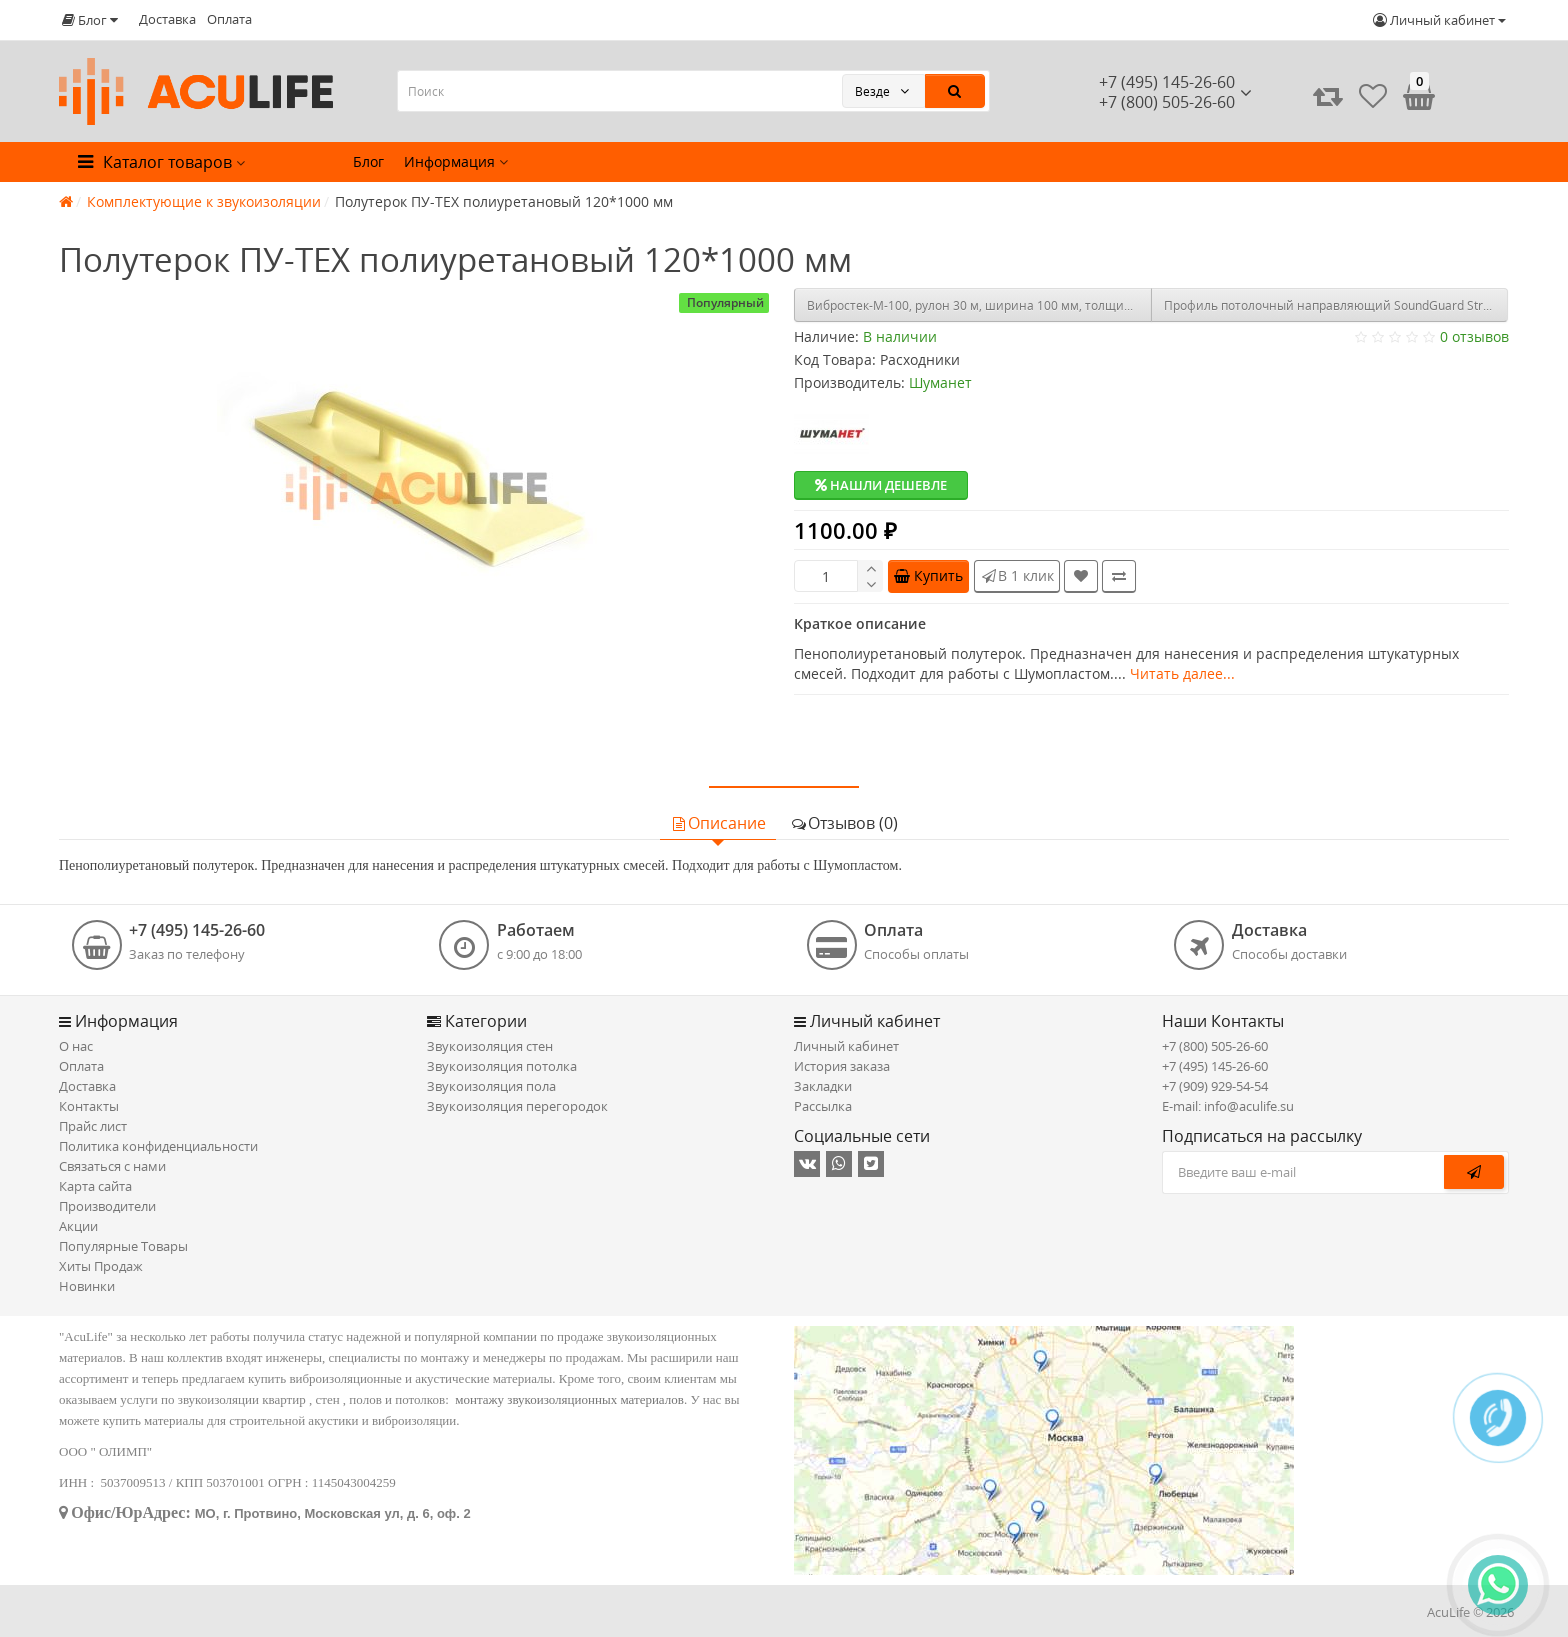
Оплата (229, 19)
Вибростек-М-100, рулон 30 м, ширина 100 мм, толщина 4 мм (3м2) (979, 305)
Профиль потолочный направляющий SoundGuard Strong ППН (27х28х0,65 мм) (1336, 305)
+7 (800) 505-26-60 (1215, 1046)
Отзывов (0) (844, 823)
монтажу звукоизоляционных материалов (569, 1399)
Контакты (89, 1106)
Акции (78, 1226)
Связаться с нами (112, 1166)
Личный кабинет (846, 1046)
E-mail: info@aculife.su (1228, 1106)
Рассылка (823, 1106)
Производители (107, 1206)
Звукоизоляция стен (490, 1046)
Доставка (167, 19)
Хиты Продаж (101, 1266)
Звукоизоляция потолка (502, 1066)
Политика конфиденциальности (158, 1146)
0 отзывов (1474, 336)
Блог (368, 161)
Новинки (87, 1286)
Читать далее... (1182, 673)
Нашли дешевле (881, 485)
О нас (76, 1046)
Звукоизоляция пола (491, 1086)
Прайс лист (93, 1126)
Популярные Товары (123, 1246)
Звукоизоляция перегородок (517, 1106)
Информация (456, 161)
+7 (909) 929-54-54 (1215, 1086)
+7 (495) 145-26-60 (1167, 82)
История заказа (842, 1066)
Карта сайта (95, 1186)
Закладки (823, 1086)
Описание (718, 823)
